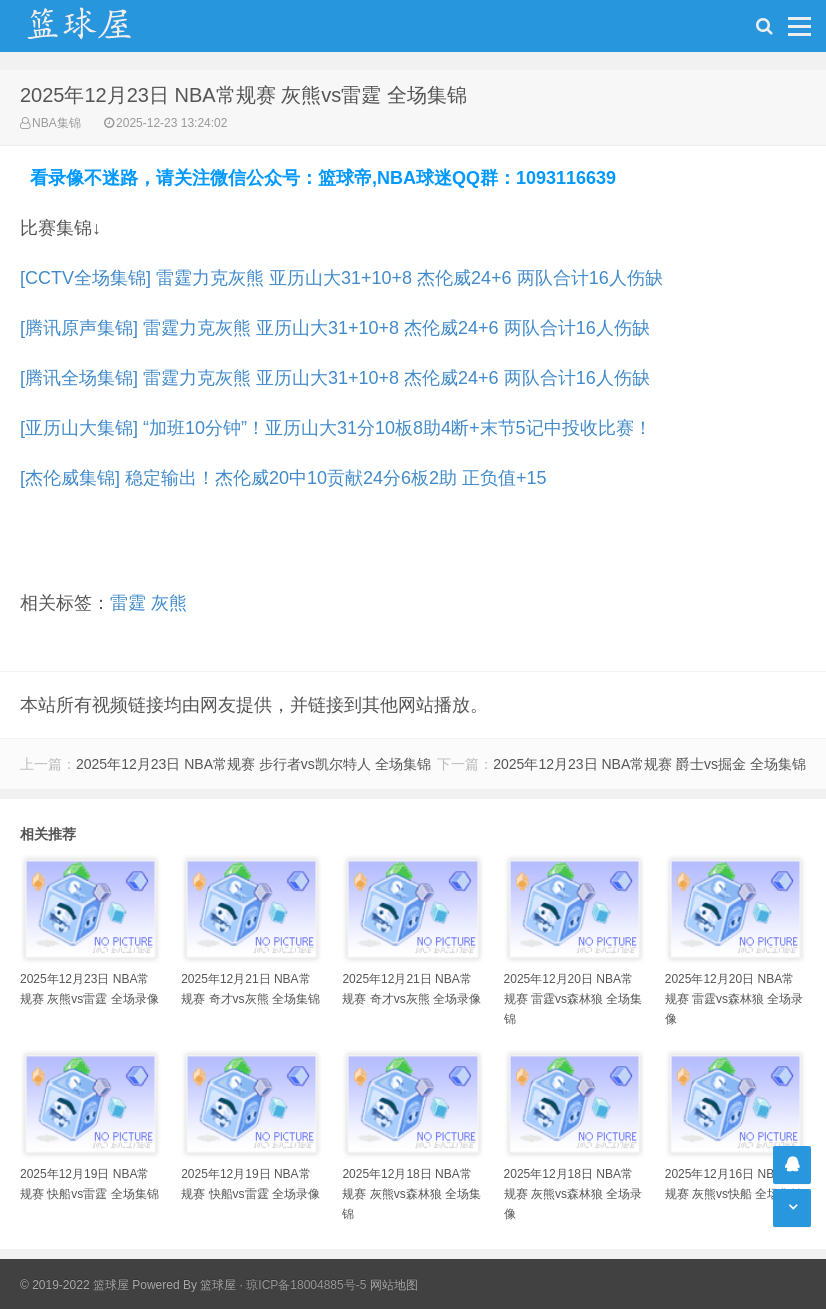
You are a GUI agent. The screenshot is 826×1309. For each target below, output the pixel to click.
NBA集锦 (56, 123)
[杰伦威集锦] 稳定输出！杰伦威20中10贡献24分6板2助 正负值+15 (283, 478)
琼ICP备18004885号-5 (306, 1285)
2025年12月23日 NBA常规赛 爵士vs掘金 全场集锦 (649, 764)
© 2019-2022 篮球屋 (74, 1285)
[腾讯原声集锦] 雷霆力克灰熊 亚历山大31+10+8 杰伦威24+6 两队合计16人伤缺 (335, 328)
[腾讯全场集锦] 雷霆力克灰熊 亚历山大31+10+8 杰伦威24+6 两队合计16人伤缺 (335, 378)
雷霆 (128, 603)
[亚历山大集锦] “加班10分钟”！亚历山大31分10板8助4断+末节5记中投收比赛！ (336, 428)
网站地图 (394, 1285)
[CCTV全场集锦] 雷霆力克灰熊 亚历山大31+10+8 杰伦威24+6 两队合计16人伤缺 (341, 278)
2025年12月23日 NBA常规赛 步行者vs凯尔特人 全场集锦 (253, 764)
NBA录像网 (100, 26)
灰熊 (169, 603)
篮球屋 (218, 1285)
